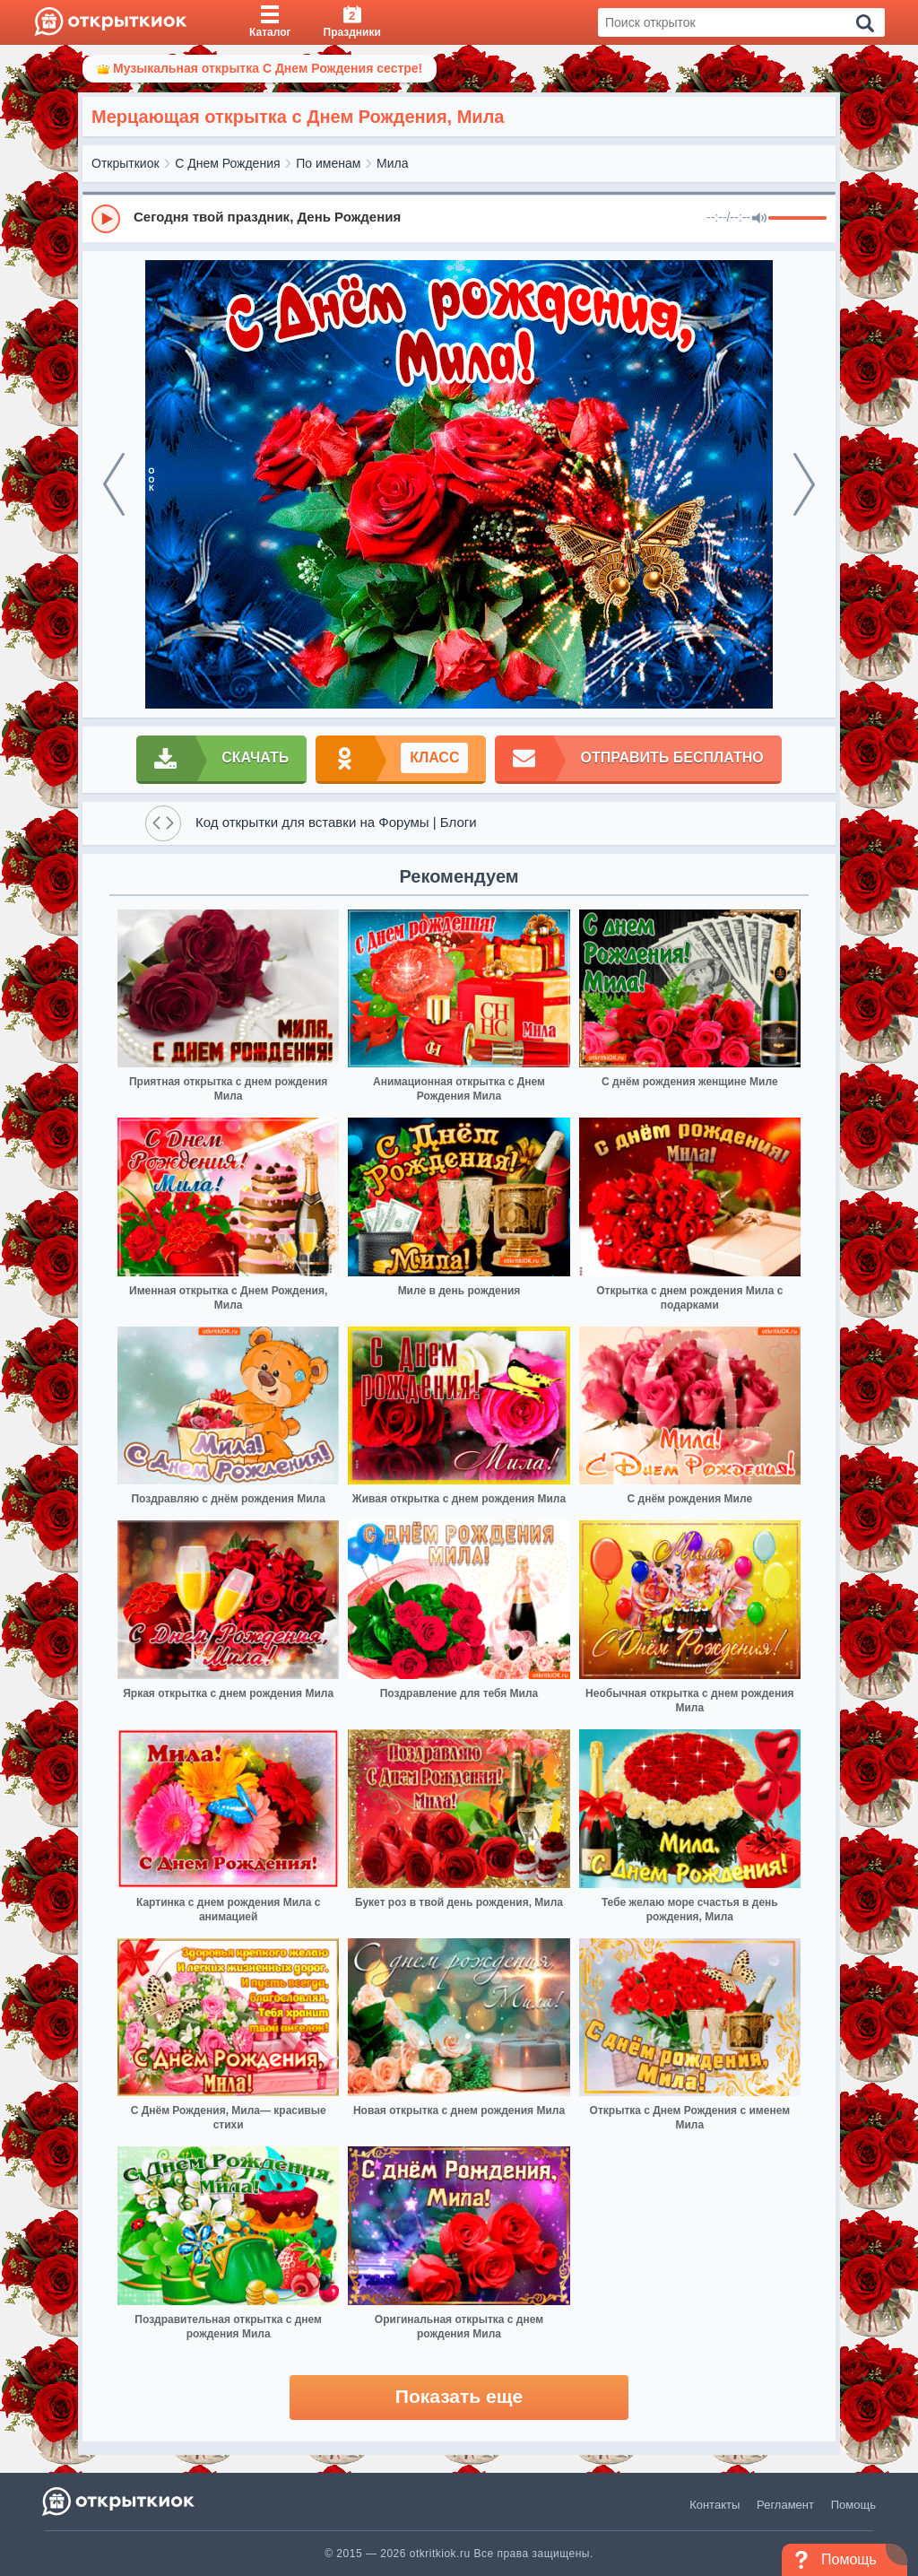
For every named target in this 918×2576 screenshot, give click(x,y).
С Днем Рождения (227, 163)
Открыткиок (125, 163)
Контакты (714, 2504)
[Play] (105, 219)
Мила (392, 163)
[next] (804, 484)
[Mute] (759, 219)
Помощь (853, 2504)
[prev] (114, 484)
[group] (459, 218)
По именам (328, 163)
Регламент (785, 2504)
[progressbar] (797, 219)
